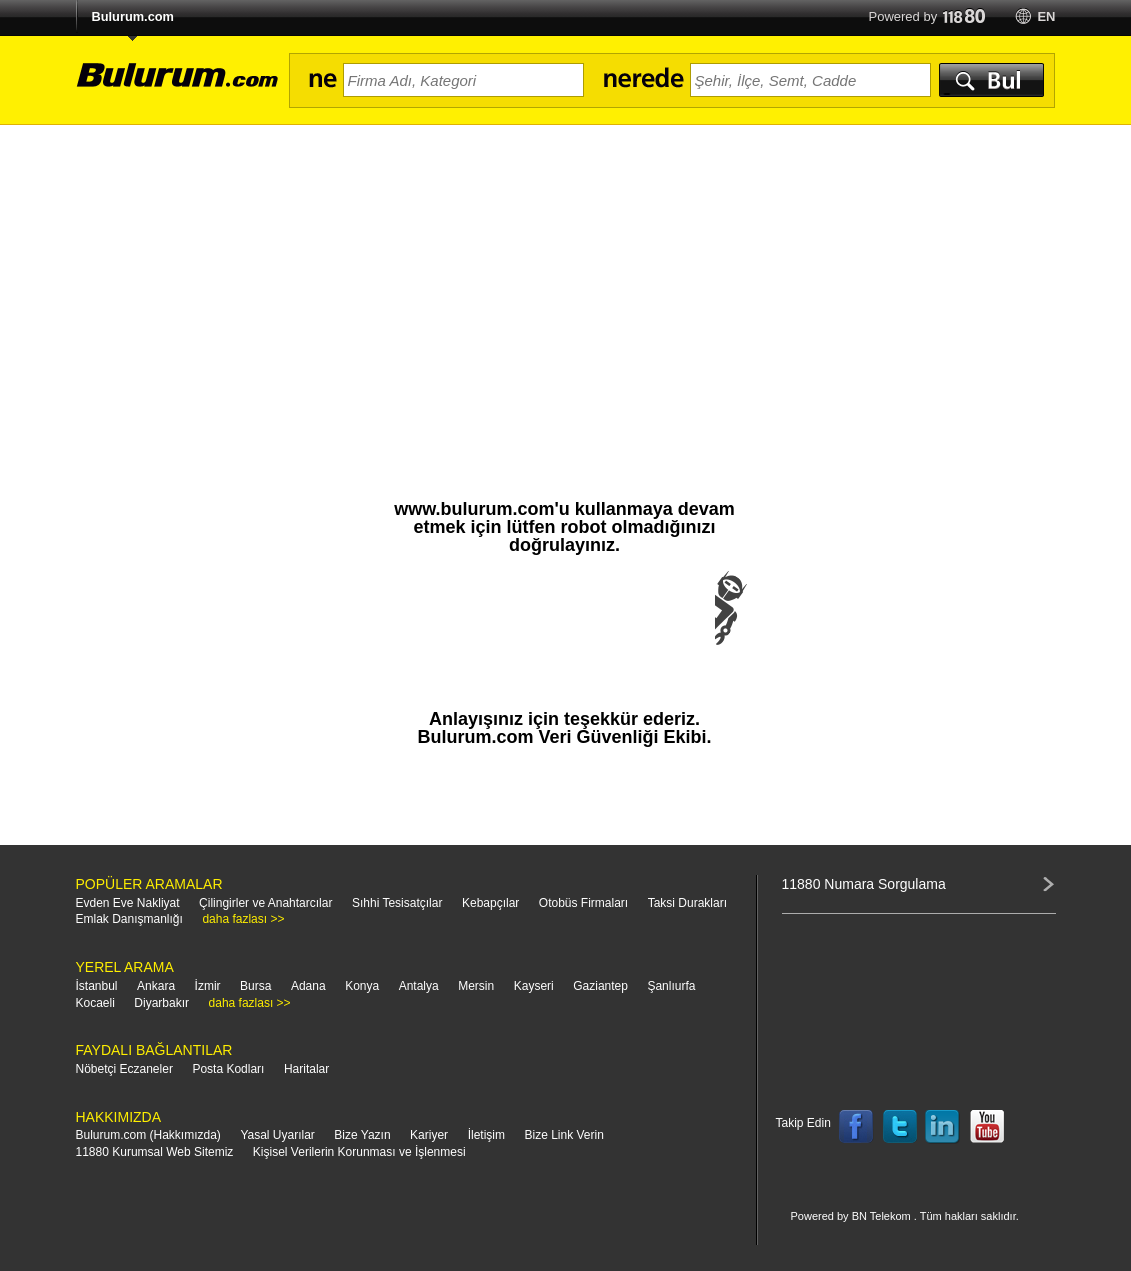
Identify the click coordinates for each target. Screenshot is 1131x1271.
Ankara (156, 986)
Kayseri (534, 986)
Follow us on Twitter (900, 1127)
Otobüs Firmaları (583, 903)
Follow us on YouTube (987, 1127)
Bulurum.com (133, 16)
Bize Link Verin (563, 1135)
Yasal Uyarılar (277, 1135)
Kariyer (429, 1135)
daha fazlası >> (243, 919)
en (1046, 16)
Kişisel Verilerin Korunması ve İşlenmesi (359, 1152)
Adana (308, 986)
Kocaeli (95, 1003)
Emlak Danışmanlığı (129, 919)
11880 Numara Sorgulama (864, 884)
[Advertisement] (565, 275)
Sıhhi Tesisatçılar (397, 903)
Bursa (255, 986)
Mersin (476, 986)
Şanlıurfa (671, 986)
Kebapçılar (490, 903)
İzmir (208, 986)
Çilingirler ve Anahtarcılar (265, 903)
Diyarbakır (161, 1003)
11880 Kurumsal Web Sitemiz (155, 1152)
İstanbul (97, 986)
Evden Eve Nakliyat (128, 903)
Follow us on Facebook (856, 1127)
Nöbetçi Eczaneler (124, 1069)
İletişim (486, 1135)
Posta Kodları (228, 1069)
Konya (362, 986)
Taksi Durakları (687, 903)
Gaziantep (600, 986)
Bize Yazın (362, 1135)
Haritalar (306, 1069)
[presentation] (565, 628)
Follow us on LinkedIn (943, 1127)
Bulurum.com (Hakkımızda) (148, 1135)
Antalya (419, 986)
